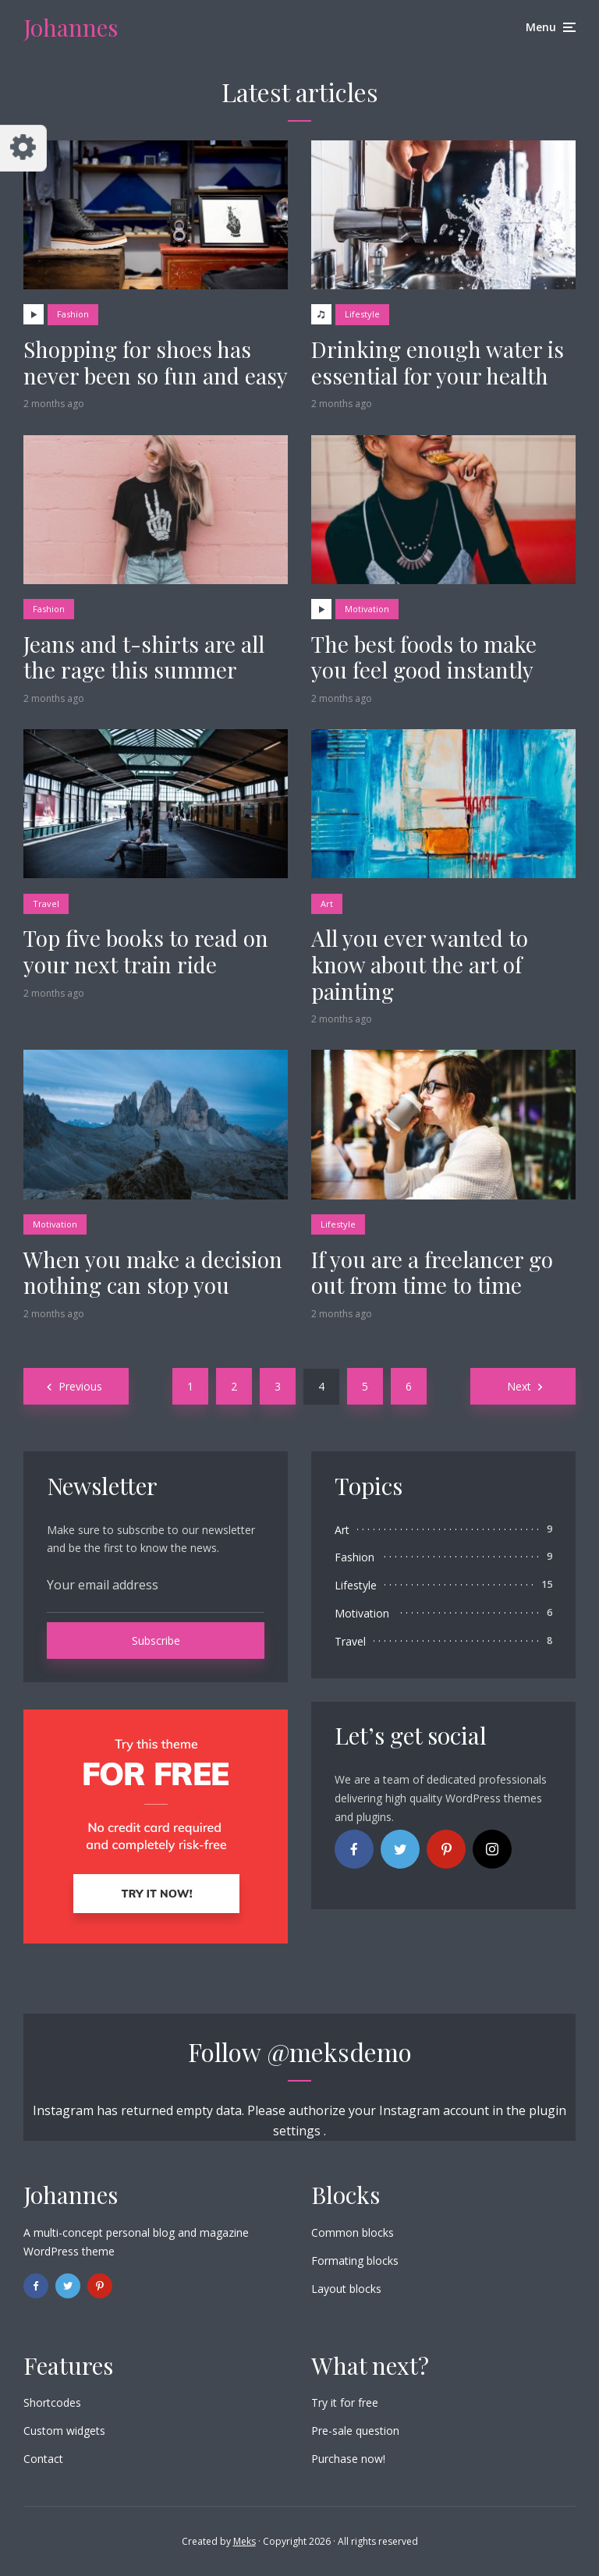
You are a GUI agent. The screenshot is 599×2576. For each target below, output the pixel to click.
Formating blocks (355, 2260)
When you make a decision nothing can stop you (152, 1272)
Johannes (70, 27)
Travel (46, 903)
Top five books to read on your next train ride (145, 951)
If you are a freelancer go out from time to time (432, 1272)
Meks (244, 2541)
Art (327, 903)
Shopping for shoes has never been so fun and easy (155, 362)
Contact (43, 2458)
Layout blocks (346, 2288)
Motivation (367, 609)
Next (519, 1386)
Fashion (73, 314)
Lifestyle (362, 314)
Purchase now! (348, 2458)
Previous (80, 1386)
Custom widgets (64, 2430)
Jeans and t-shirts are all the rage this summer (143, 657)
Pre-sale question (355, 2430)
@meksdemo (339, 2051)
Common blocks (352, 2232)
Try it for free (344, 2402)
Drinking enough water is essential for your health (437, 362)
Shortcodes (52, 2402)
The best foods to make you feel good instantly (424, 657)
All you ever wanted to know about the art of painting (419, 964)
